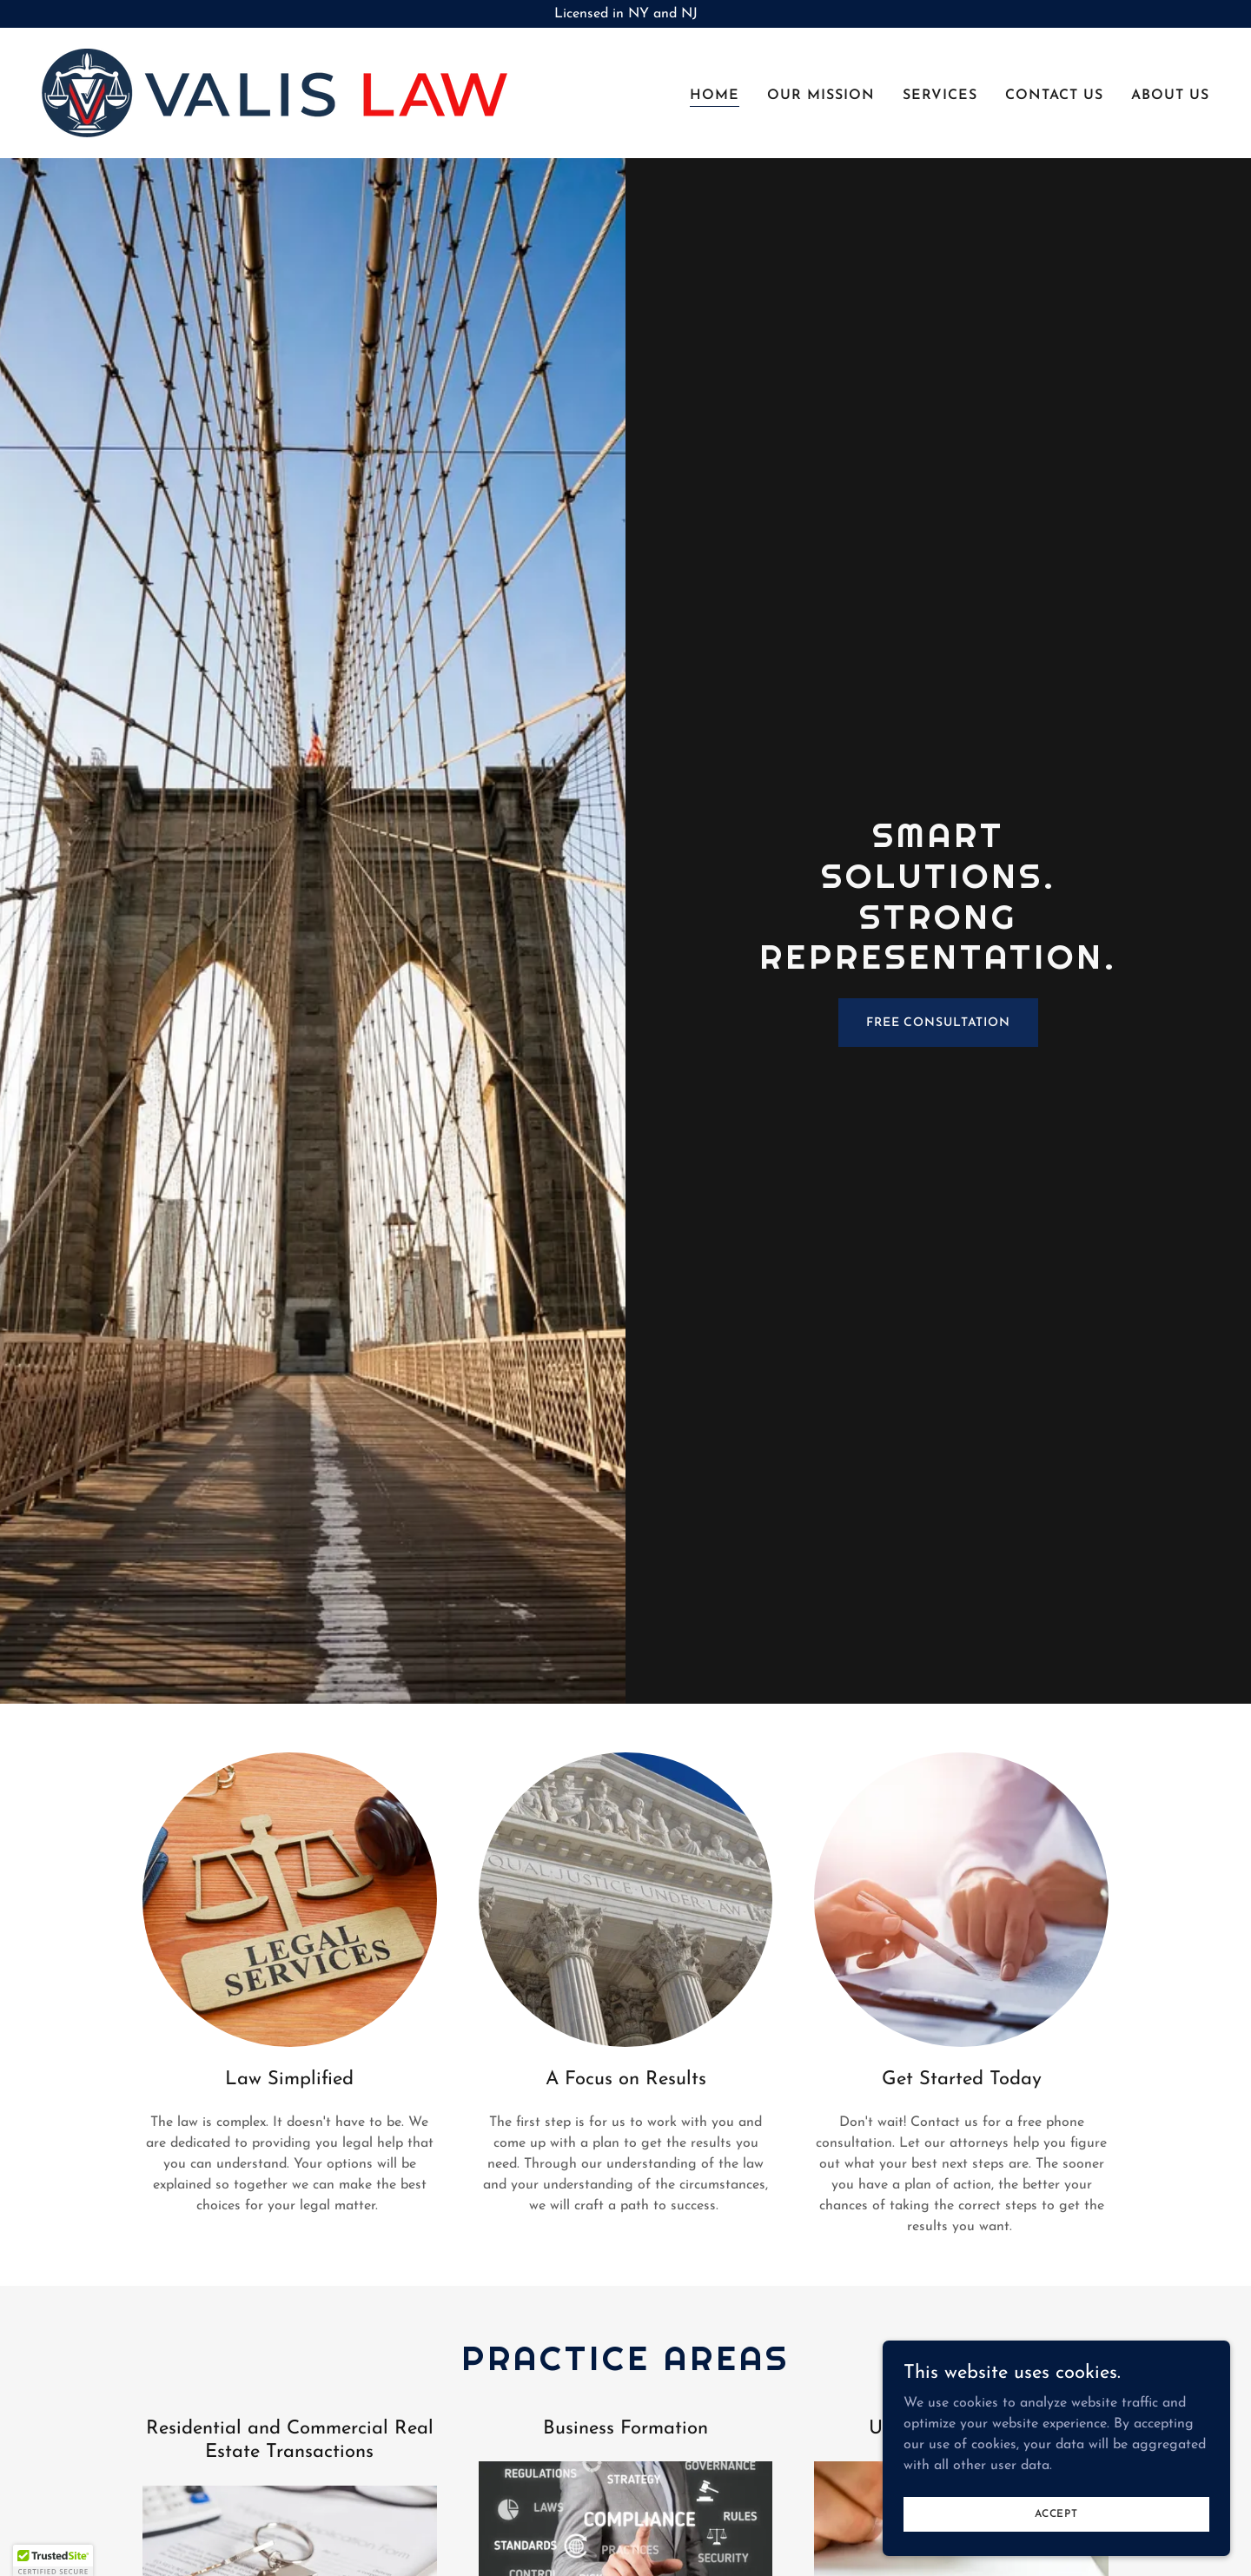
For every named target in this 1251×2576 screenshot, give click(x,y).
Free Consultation (938, 1023)
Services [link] (940, 96)
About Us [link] (1170, 96)
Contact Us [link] (1054, 96)
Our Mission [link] (821, 96)
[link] (274, 92)
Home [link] (714, 96)
